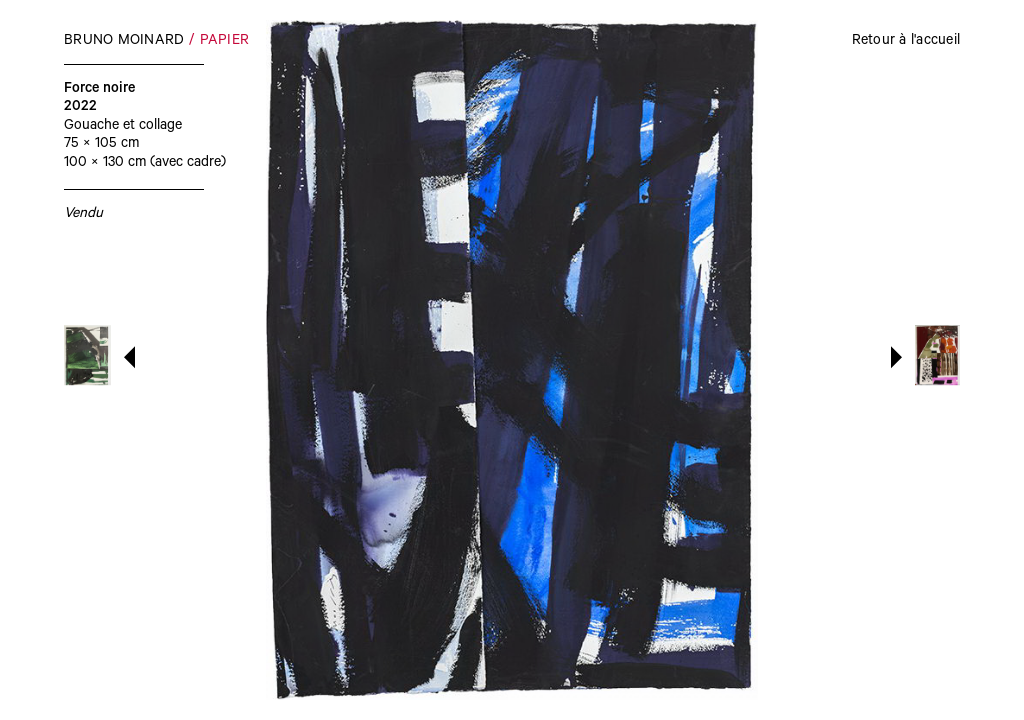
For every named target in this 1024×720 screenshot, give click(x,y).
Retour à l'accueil (906, 42)
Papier (225, 42)
